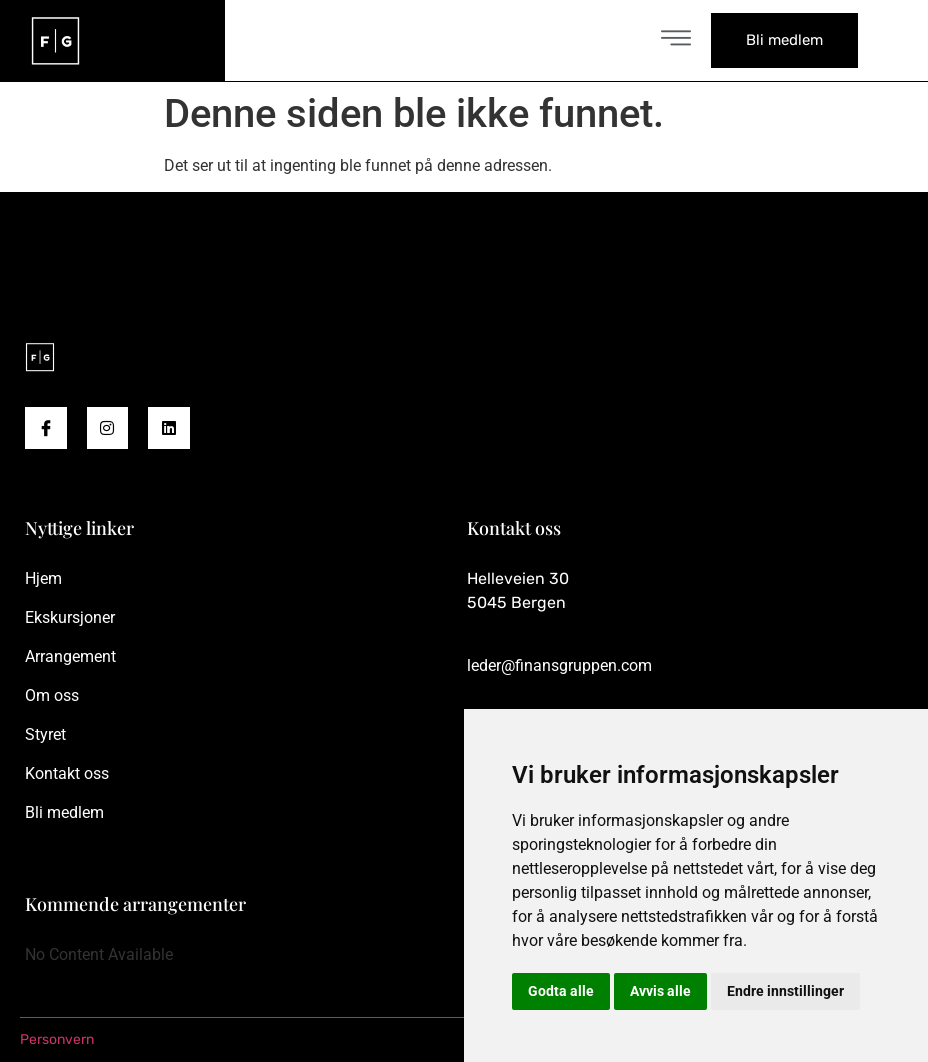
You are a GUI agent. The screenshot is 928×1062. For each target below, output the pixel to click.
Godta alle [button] (561, 991)
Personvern (57, 1039)
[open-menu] (676, 40)
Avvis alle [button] (660, 991)
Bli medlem (784, 40)
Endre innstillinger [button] (785, 991)
